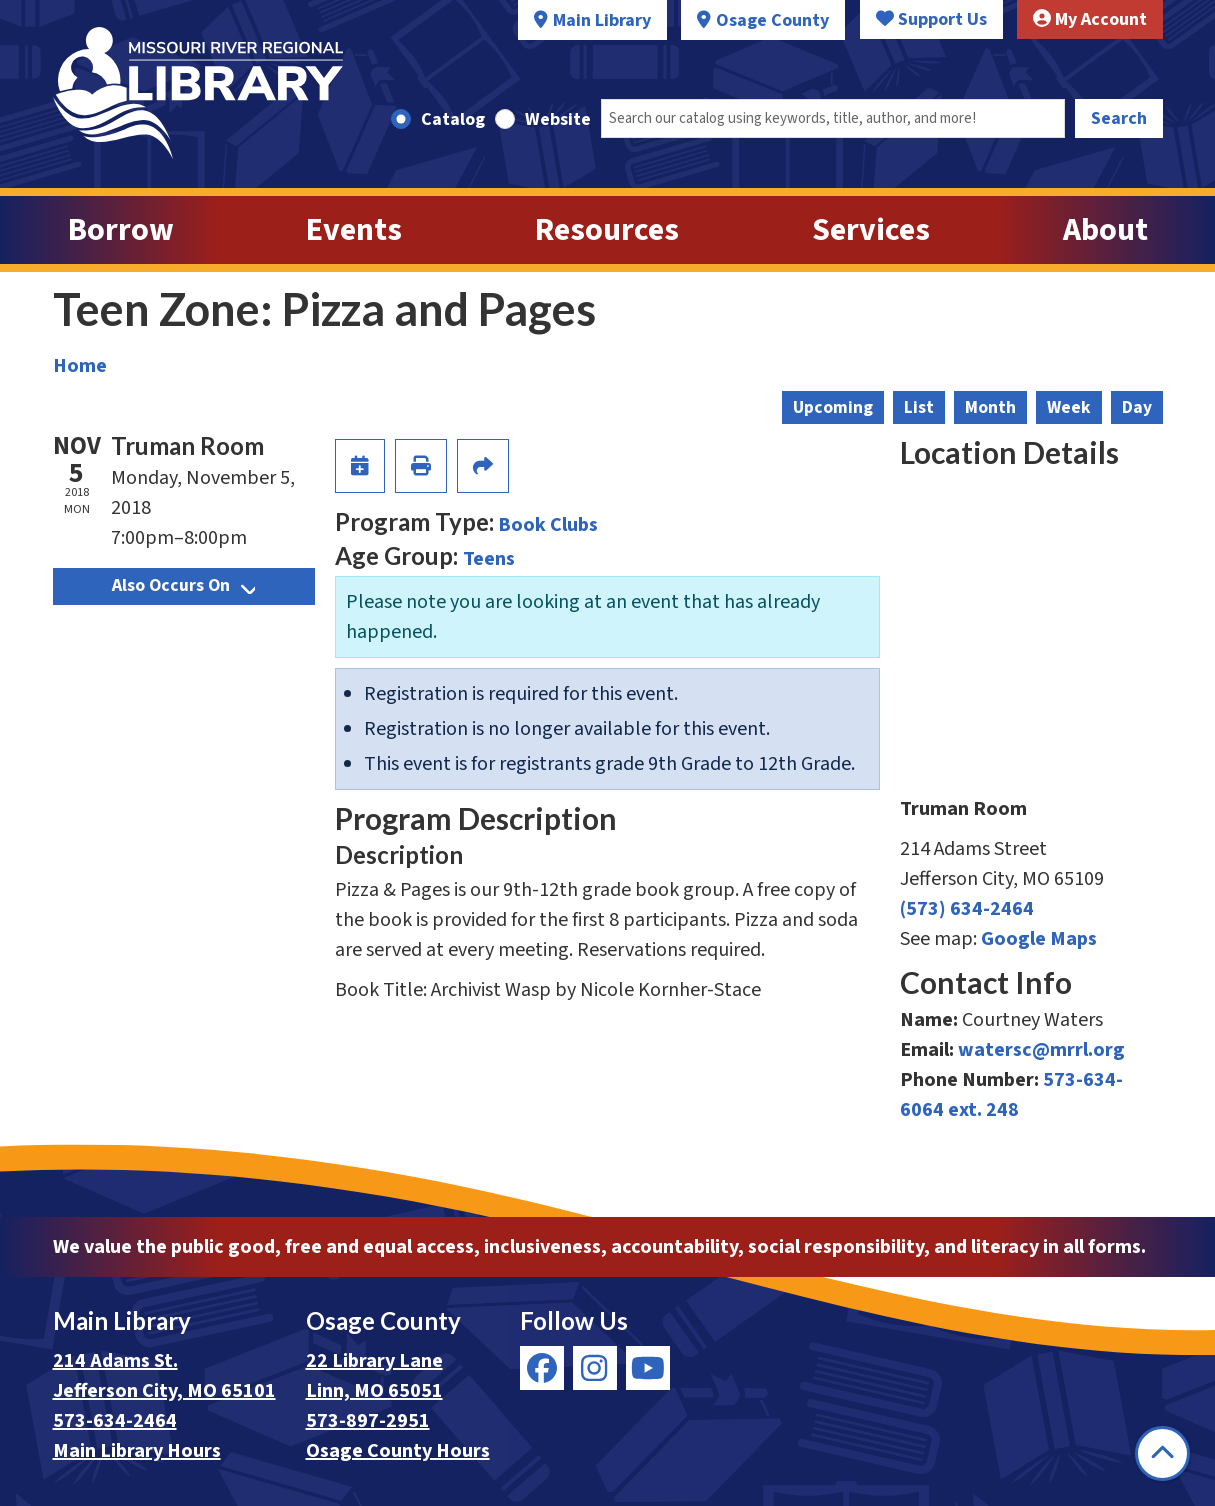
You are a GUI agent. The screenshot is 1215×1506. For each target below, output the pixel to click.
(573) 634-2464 (967, 909)
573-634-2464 (115, 1421)
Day (1137, 407)
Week (1069, 407)
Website (558, 119)
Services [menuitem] (871, 230)
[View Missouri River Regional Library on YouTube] (648, 1368)
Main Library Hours (137, 1451)
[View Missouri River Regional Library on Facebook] (542, 1368)
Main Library (602, 20)
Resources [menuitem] (607, 230)
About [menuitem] (1105, 230)
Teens (489, 559)
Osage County (772, 20)
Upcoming (833, 407)
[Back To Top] (1162, 1453)
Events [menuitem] (354, 230)
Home (80, 366)
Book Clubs (548, 525)
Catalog (453, 119)
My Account (1090, 19)
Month (990, 407)
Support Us (931, 19)
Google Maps (1039, 939)
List (919, 407)
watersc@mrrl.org (1041, 1050)
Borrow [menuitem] (121, 230)
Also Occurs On (183, 585)
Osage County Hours (398, 1451)
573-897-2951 (368, 1421)
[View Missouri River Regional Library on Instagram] (595, 1368)
